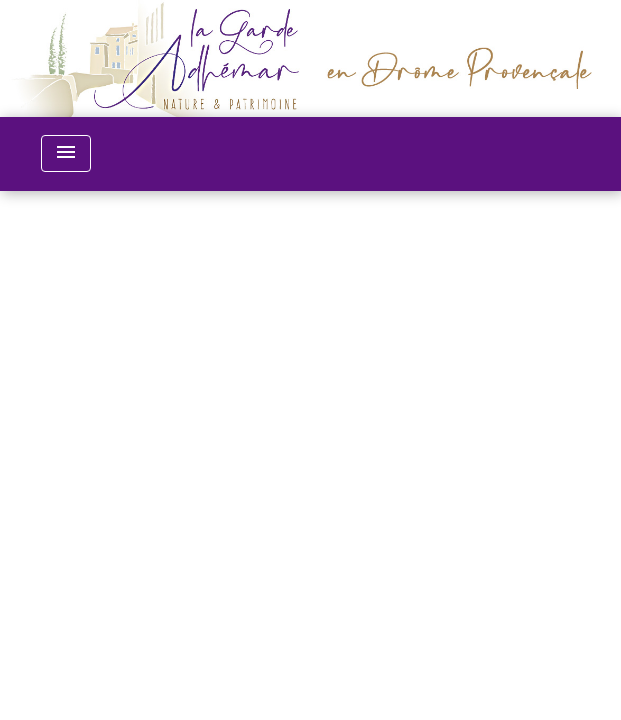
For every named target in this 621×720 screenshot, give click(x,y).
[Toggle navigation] (66, 153)
